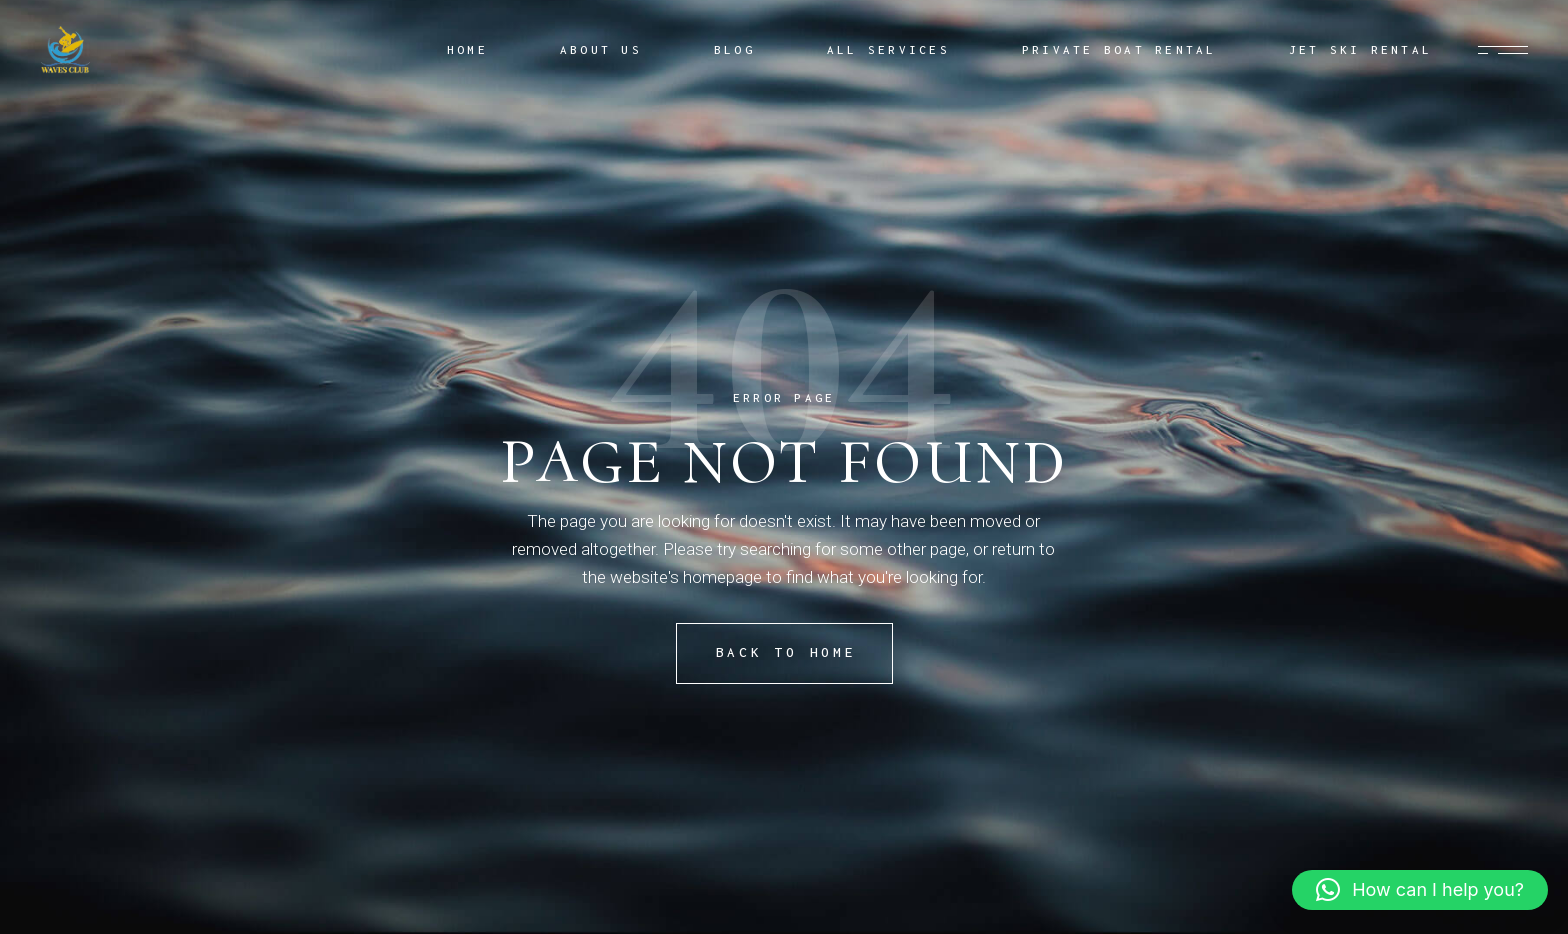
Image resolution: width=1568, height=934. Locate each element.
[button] (1420, 890)
